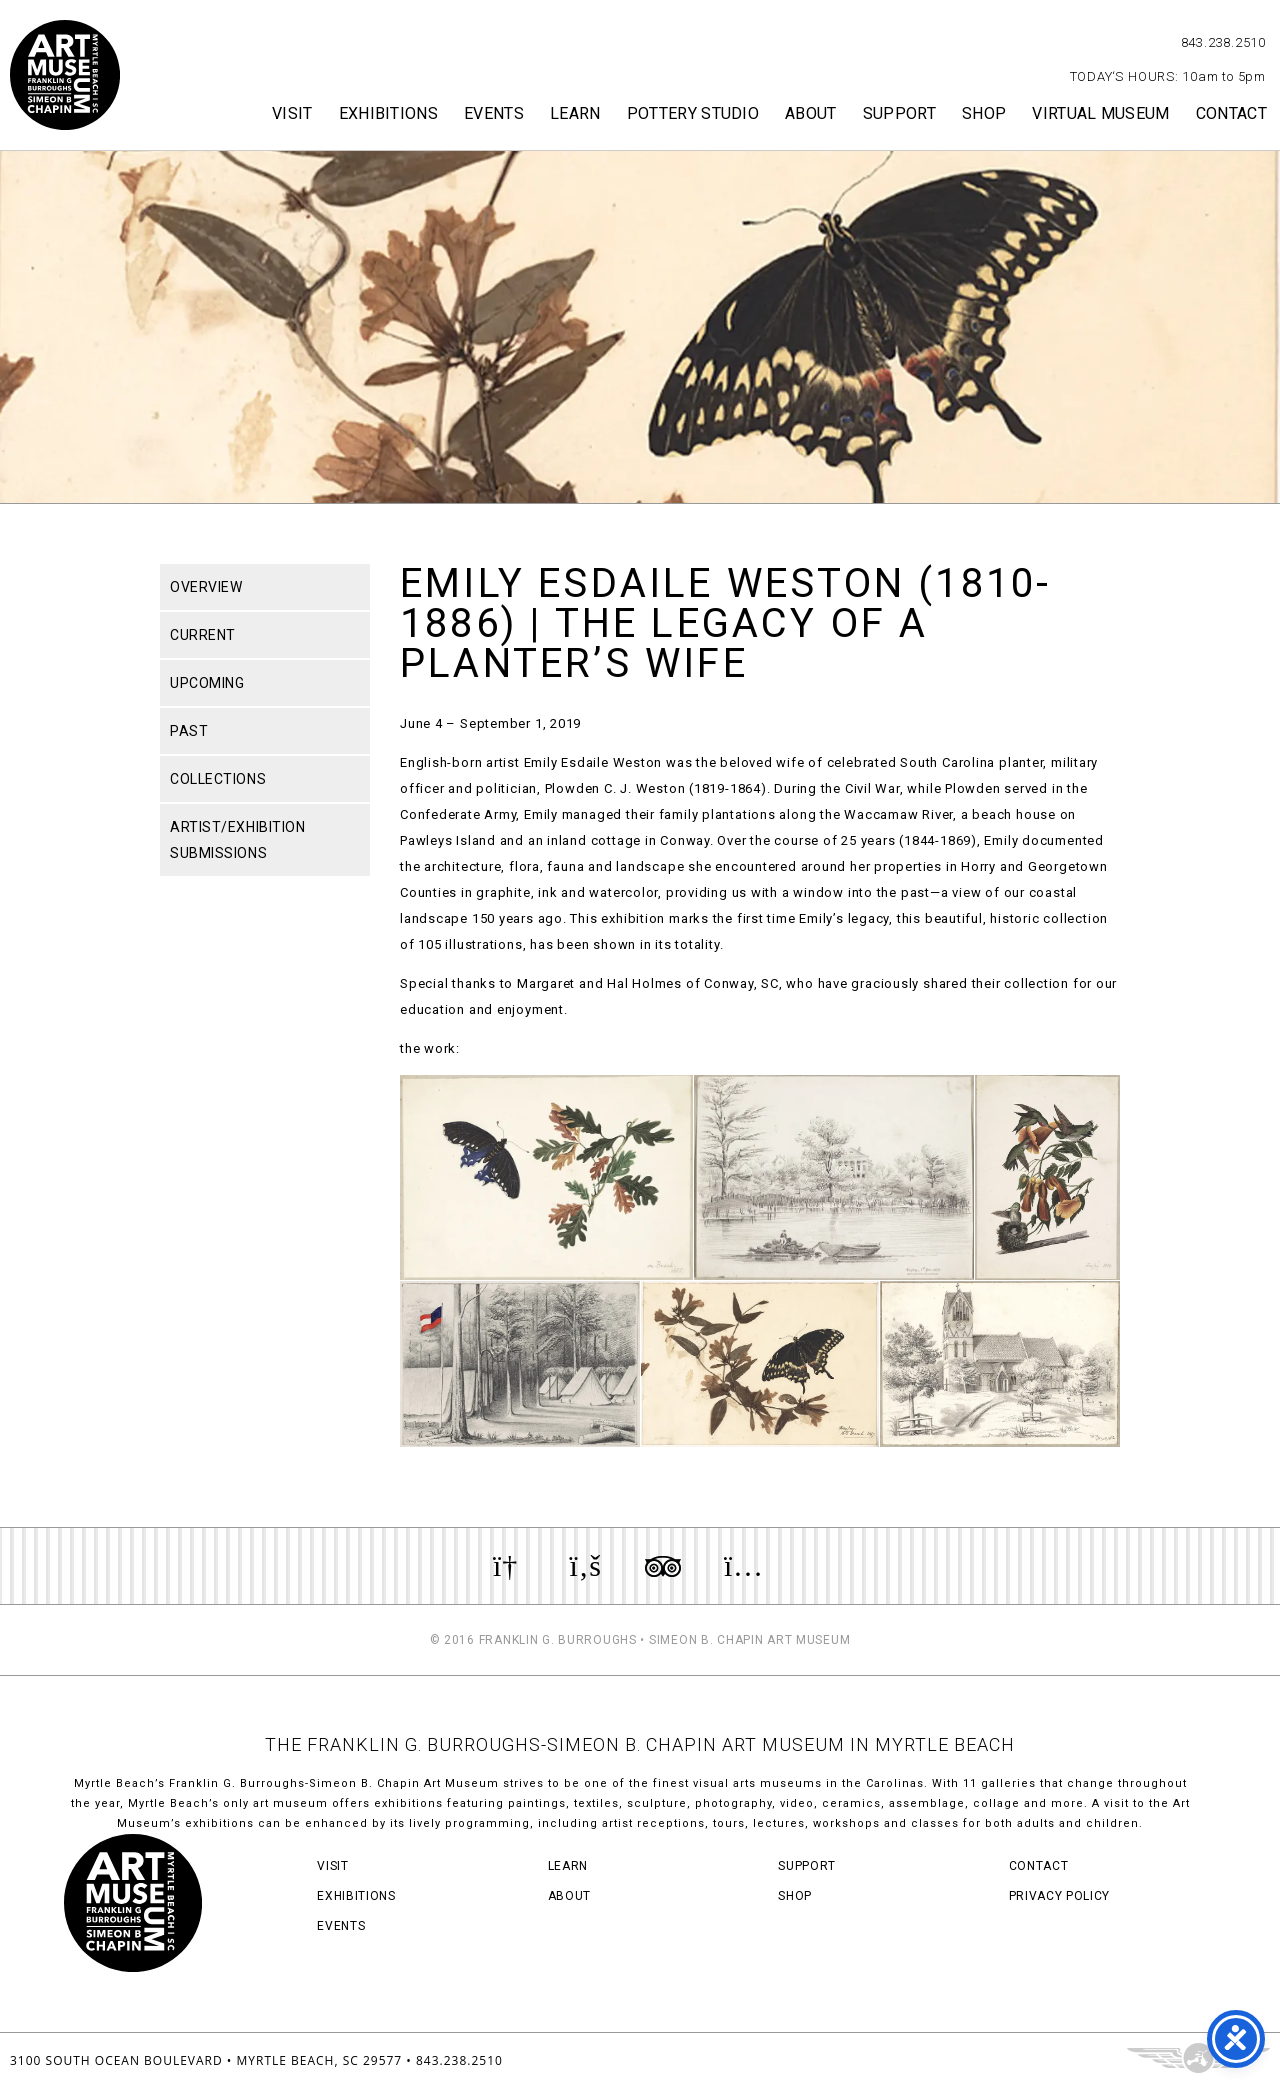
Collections (218, 779)
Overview (206, 587)
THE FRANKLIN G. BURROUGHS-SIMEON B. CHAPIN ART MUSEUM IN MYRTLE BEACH (640, 1744)
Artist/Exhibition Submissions (238, 840)
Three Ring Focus (1198, 2058)
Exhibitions (389, 113)
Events (494, 113)
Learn (575, 113)
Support (899, 113)
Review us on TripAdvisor (663, 1566)
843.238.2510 (1223, 42)
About (811, 113)
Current (203, 635)
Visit (292, 113)
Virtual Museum (1100, 113)
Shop (984, 113)
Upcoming (207, 683)
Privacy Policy (1059, 1896)
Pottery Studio (693, 113)
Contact (1231, 113)
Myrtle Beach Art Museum (65, 75)
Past (189, 731)
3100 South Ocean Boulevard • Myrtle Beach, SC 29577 (206, 2060)
